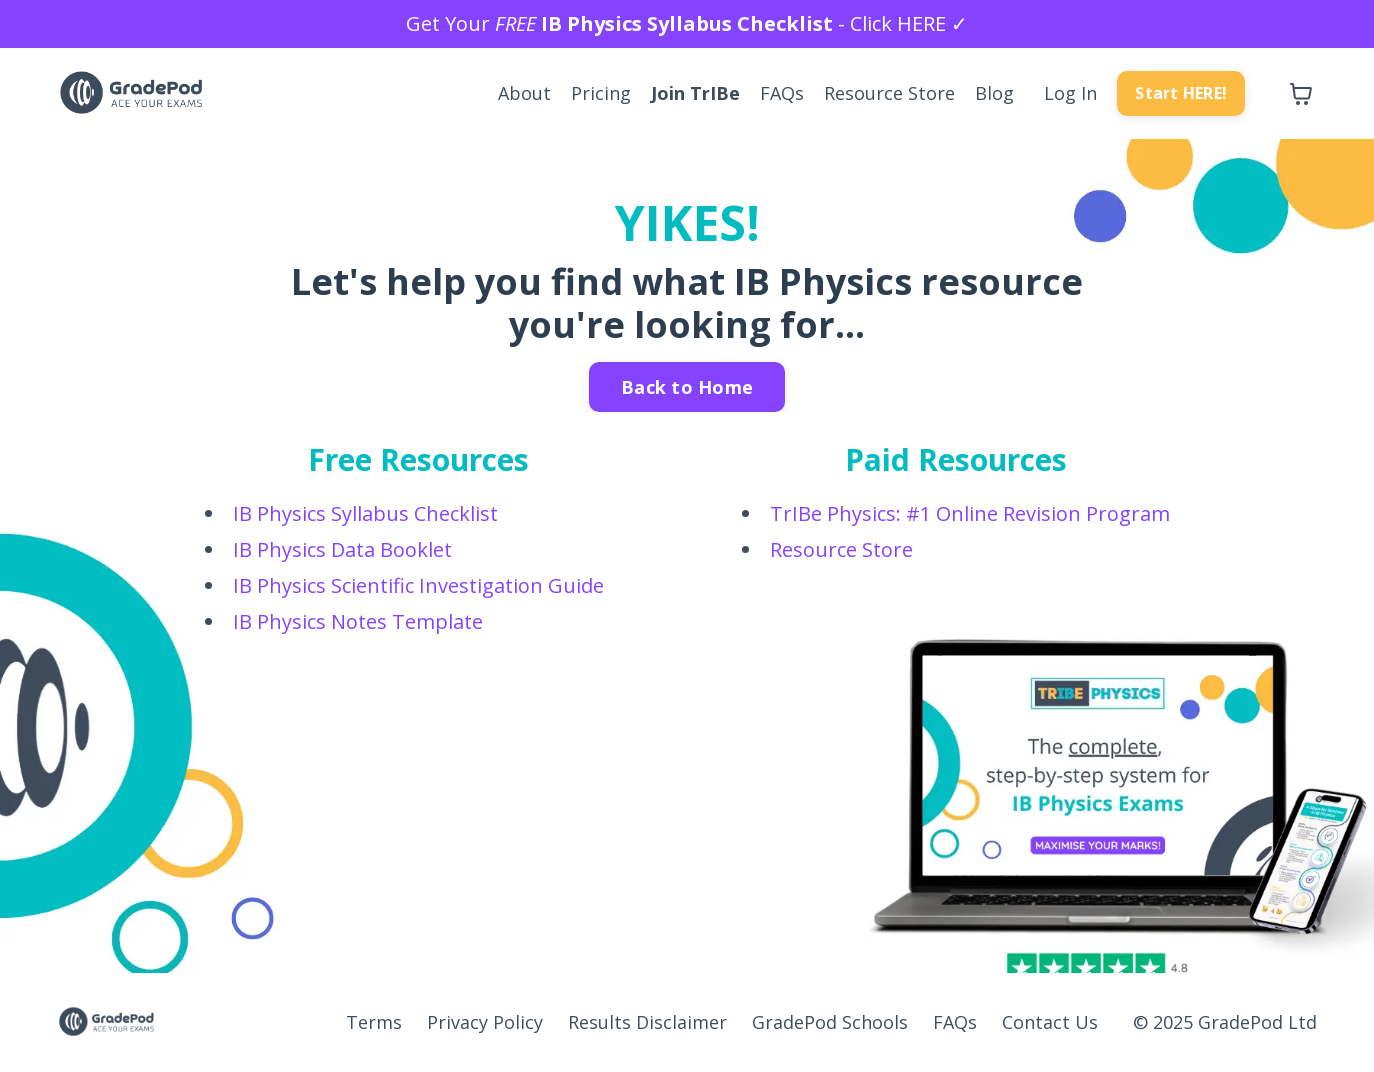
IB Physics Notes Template (358, 621)
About (524, 93)
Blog (994, 93)
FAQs (782, 93)
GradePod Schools (830, 1022)
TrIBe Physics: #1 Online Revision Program (970, 513)
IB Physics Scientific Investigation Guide (418, 585)
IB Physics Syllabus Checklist (365, 513)
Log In (1070, 93)
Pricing (601, 93)
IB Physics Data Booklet (342, 549)
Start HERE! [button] (1181, 93)
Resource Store (889, 93)
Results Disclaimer (647, 1022)
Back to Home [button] (687, 387)
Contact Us (1050, 1022)
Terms (374, 1022)
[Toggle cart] (1301, 94)
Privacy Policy (485, 1022)
